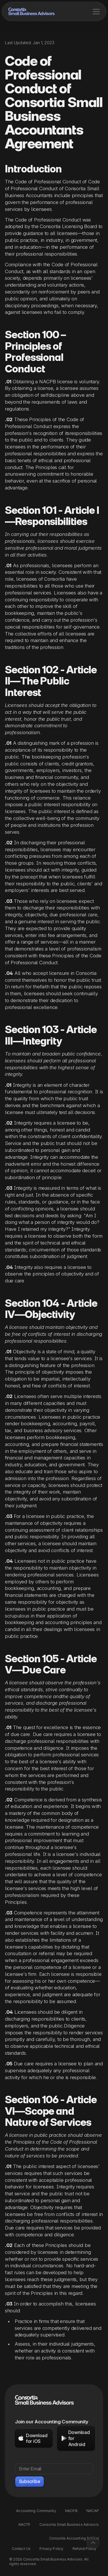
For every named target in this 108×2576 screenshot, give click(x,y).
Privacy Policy (51, 2548)
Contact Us (21, 2548)
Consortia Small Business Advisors (69, 2524)
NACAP (92, 2511)
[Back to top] (93, 2542)
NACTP (24, 2524)
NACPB (71, 2511)
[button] (96, 11)
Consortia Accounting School (74, 2538)
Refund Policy (84, 2548)
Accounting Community (36, 2511)
